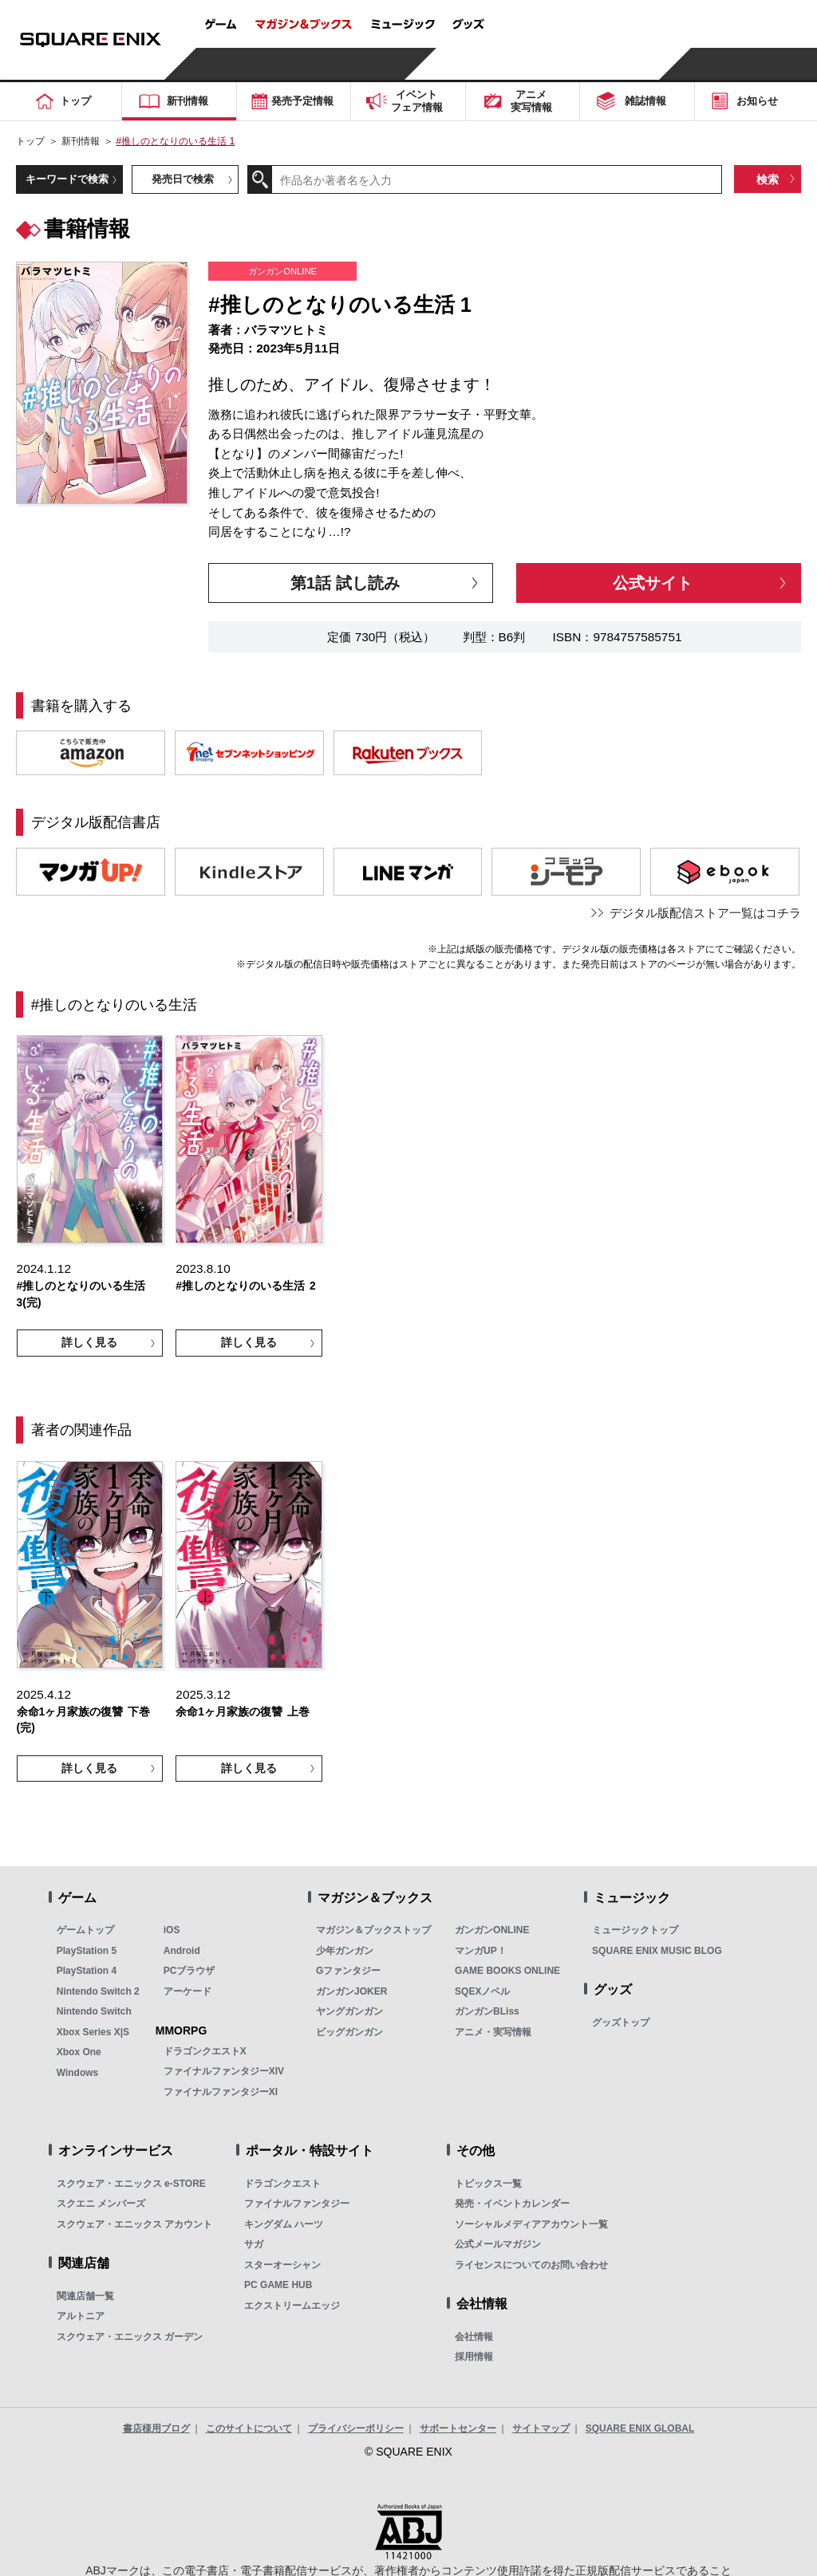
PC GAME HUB (278, 2284)
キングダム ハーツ (283, 2224)
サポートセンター (458, 2428)
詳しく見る (89, 1342)
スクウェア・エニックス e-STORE (131, 2183)
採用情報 (474, 2356)
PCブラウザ (189, 1970)
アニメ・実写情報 (493, 2032)
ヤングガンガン (349, 2011)
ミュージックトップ (635, 1930)
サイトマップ (541, 2428)
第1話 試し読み (345, 582)
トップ (30, 141)
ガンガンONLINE (492, 1930)
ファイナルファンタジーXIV (224, 2071)
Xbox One (79, 2052)
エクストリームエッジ (292, 2305)
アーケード (187, 1991)
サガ (253, 2244)
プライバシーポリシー (356, 2428)
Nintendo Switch (94, 2011)
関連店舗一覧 (85, 2296)
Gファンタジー (348, 1970)
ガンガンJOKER (351, 1991)
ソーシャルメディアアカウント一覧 (531, 2224)
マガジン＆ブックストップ (373, 1930)
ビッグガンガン (349, 2032)
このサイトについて (249, 2428)
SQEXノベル (482, 1991)
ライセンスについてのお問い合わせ (531, 2265)
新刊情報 (80, 141)
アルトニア (81, 2316)
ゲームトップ (85, 1930)
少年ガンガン (344, 1950)
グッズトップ (620, 2022)
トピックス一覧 (488, 2183)
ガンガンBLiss (487, 2011)
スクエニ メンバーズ (101, 2203)
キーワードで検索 (67, 179)
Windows (78, 2072)
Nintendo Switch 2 (98, 1991)
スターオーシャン (282, 2265)
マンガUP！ (481, 1950)
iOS (172, 1930)
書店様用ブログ (156, 2428)
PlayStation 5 (86, 1950)
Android (182, 1950)
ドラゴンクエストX (205, 2051)
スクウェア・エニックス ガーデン (130, 2336)
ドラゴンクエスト (282, 2183)
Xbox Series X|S (93, 2032)
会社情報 (474, 2336)
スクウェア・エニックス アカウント (134, 2224)
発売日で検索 (183, 179)
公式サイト (653, 582)
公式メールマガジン (498, 2244)
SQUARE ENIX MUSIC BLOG (657, 1950)
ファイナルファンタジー (296, 2203)
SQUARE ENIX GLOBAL (640, 2428)
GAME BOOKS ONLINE (507, 1970)
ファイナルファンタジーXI (221, 2091)
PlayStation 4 (86, 1970)
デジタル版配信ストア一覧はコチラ (705, 913)
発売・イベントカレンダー (512, 2203)
